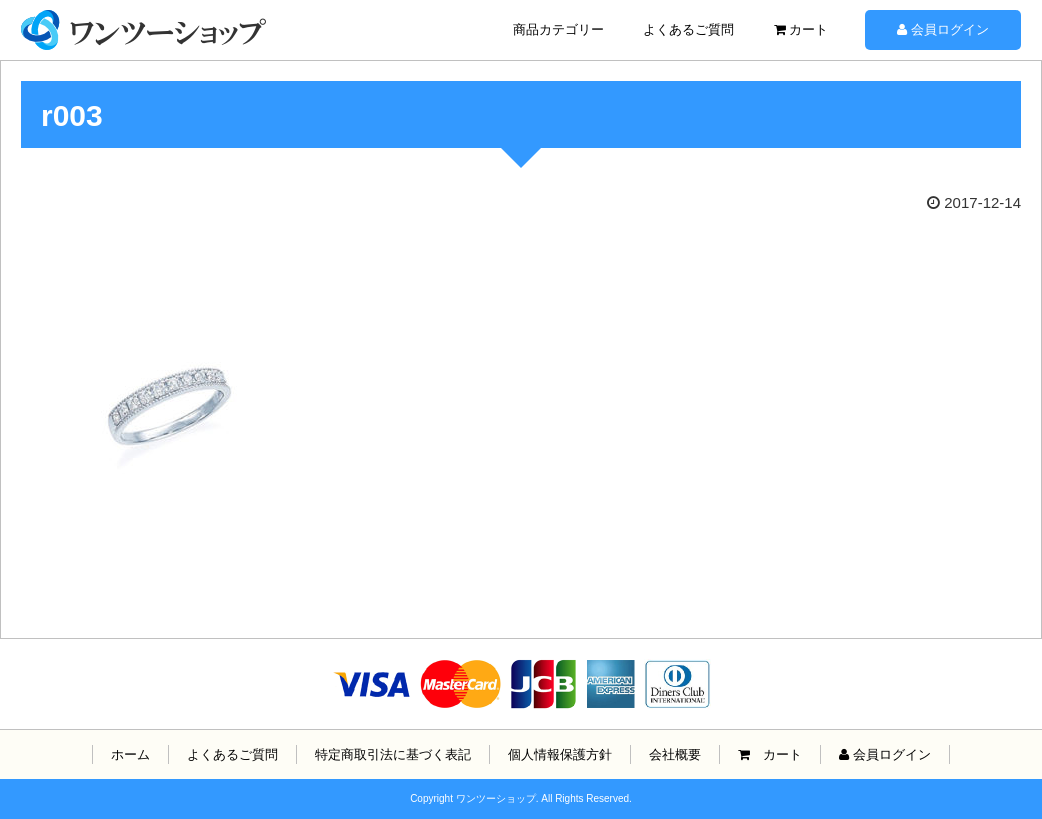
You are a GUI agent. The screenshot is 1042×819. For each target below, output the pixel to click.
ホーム (130, 754)
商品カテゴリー (558, 29)
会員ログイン (943, 29)
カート (801, 29)
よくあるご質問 (688, 29)
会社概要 (675, 754)
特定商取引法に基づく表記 (393, 754)
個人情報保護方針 (560, 754)
